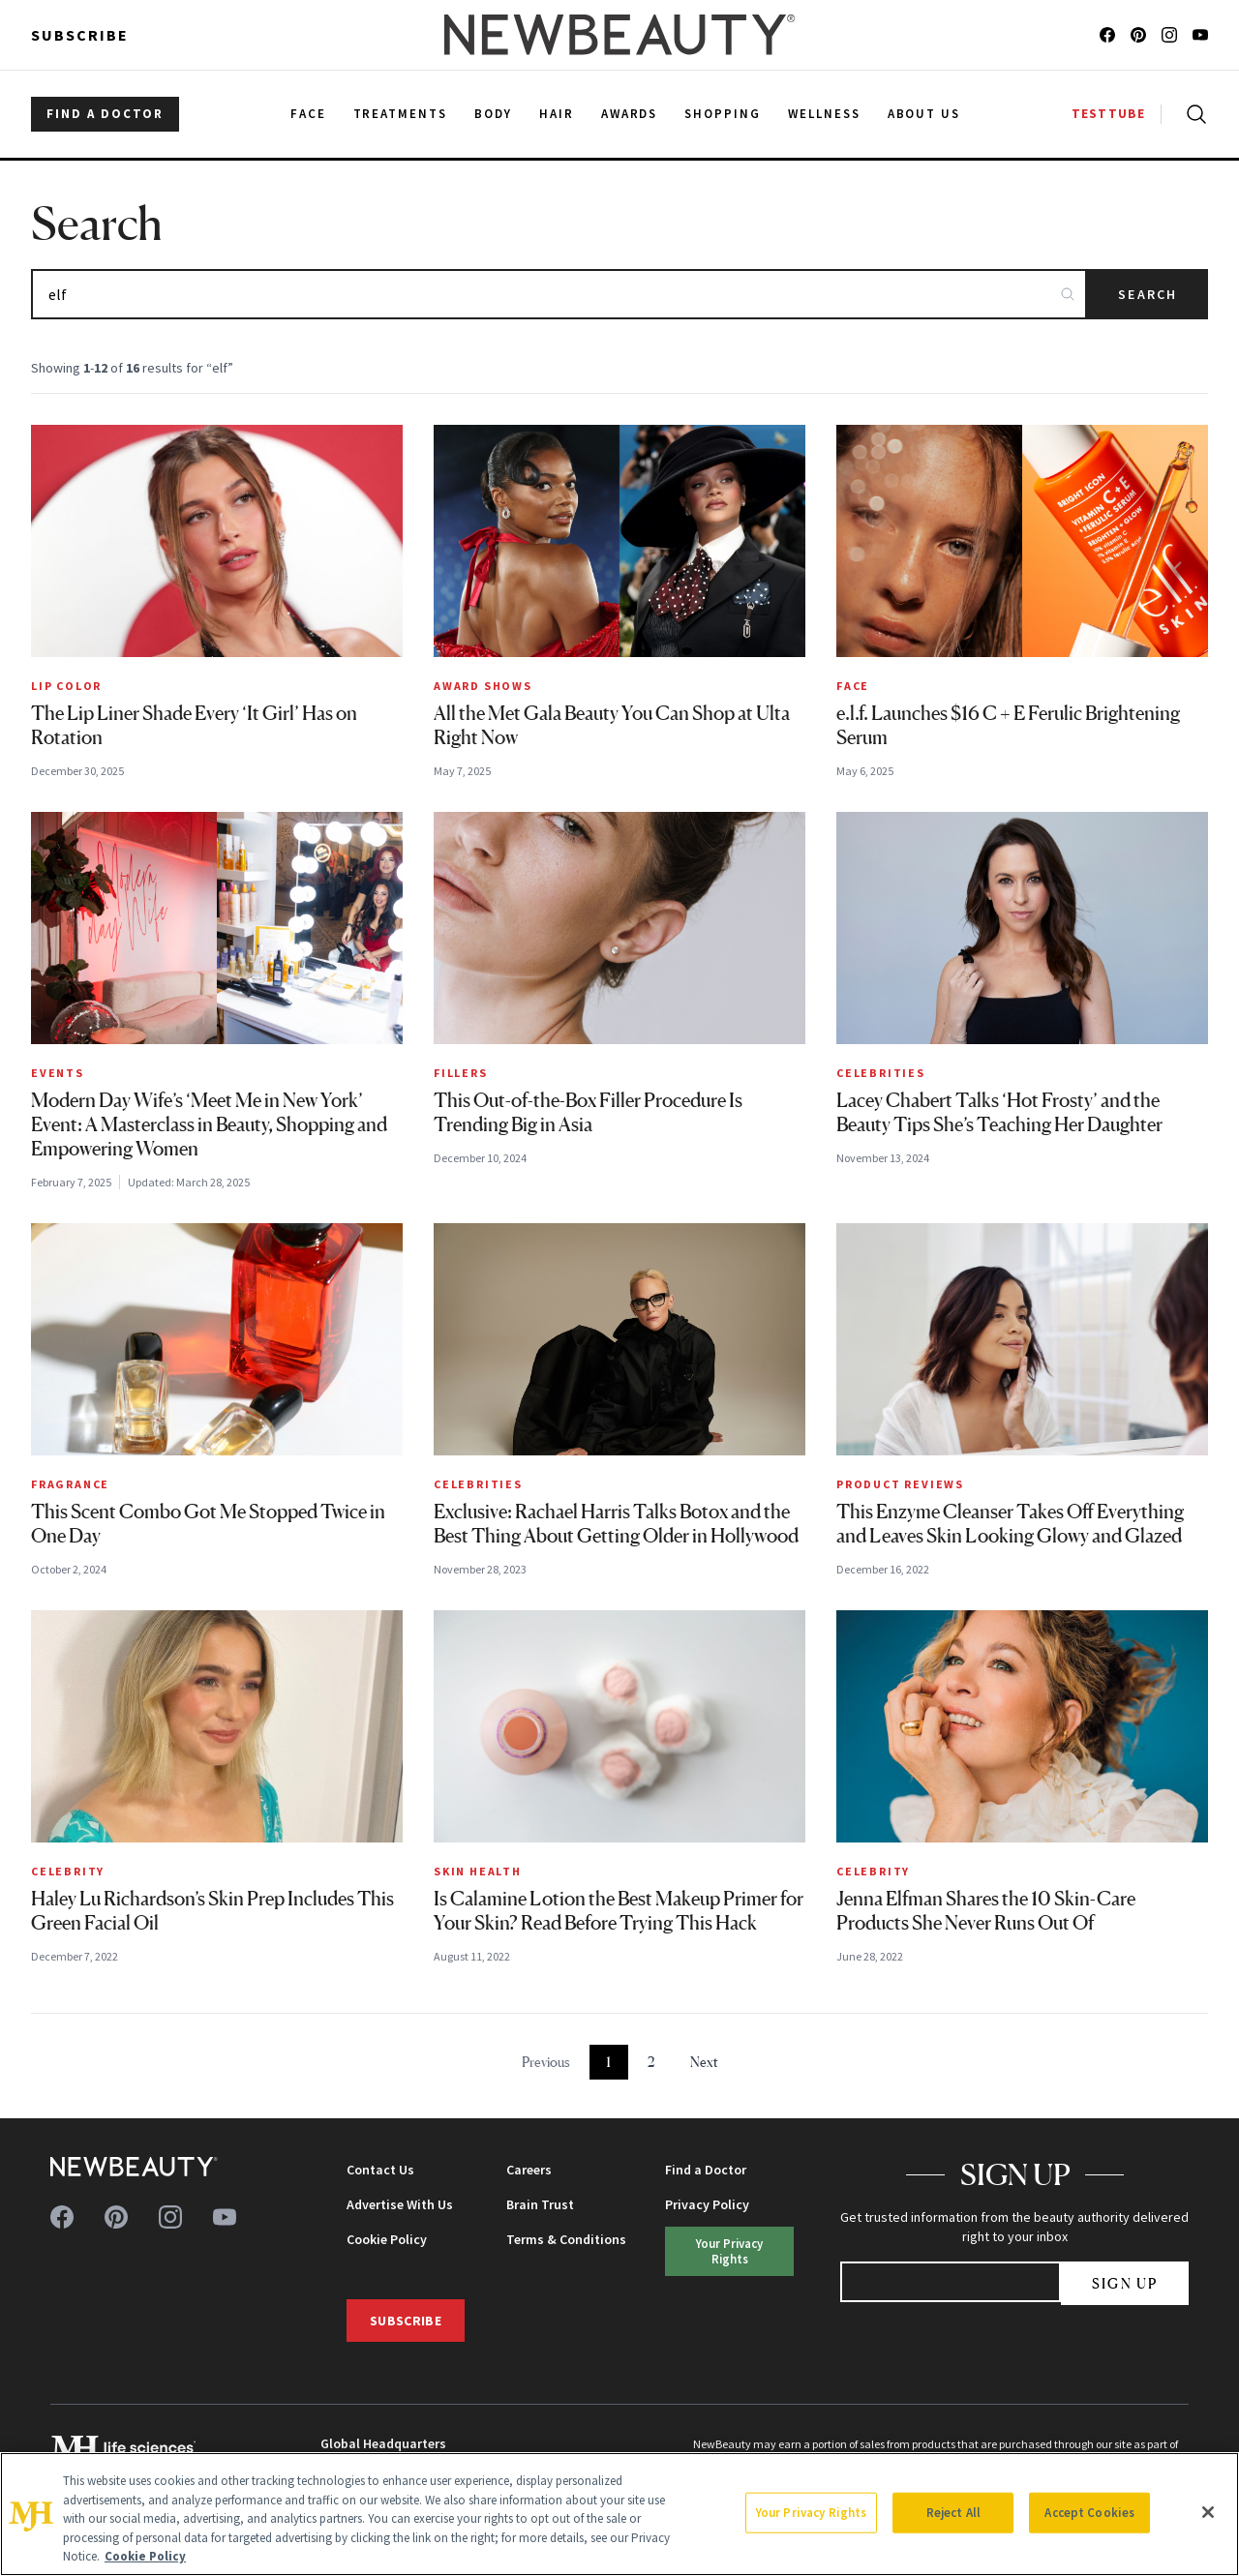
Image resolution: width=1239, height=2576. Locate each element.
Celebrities (880, 1072)
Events (57, 1072)
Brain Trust (540, 2204)
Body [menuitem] (493, 113)
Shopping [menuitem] (722, 113)
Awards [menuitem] (629, 113)
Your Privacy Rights (729, 2250)
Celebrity (68, 1871)
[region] (619, 2514)
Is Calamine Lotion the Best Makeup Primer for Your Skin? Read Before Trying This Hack (618, 1910)
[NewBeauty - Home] (619, 35)
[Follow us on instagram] (1169, 35)
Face (852, 685)
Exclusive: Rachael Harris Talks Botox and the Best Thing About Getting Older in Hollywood (616, 1523)
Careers (529, 2169)
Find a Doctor (705, 2169)
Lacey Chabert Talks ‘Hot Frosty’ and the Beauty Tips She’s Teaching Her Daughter (999, 1112)
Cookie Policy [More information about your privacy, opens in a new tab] (145, 2556)
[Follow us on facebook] (1107, 35)
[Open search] (1192, 114)
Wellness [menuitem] (824, 113)
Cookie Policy (387, 2239)
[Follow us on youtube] (1200, 35)
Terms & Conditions (566, 2239)
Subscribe (80, 35)
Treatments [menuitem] (400, 113)
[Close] (1208, 2512)
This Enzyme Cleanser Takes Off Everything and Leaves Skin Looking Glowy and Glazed (1010, 1523)
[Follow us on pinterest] (1138, 35)
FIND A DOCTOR (105, 113)
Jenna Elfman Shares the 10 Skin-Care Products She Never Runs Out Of (985, 1910)
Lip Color (66, 685)
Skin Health (478, 1871)
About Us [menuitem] (924, 113)
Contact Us (380, 2169)
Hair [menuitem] (556, 113)
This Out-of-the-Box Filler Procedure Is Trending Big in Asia (588, 1112)
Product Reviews (900, 1484)
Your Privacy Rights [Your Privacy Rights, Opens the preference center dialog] (811, 2512)
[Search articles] (559, 294)
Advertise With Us (400, 2204)
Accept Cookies (1089, 2512)
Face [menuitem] (308, 113)
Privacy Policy (707, 2204)
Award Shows (483, 685)
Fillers (461, 1072)
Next (704, 2061)
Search (1147, 294)
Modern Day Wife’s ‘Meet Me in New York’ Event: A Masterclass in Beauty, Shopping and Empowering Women (209, 1124)
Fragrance (70, 1484)
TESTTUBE (1108, 113)
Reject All (953, 2512)
